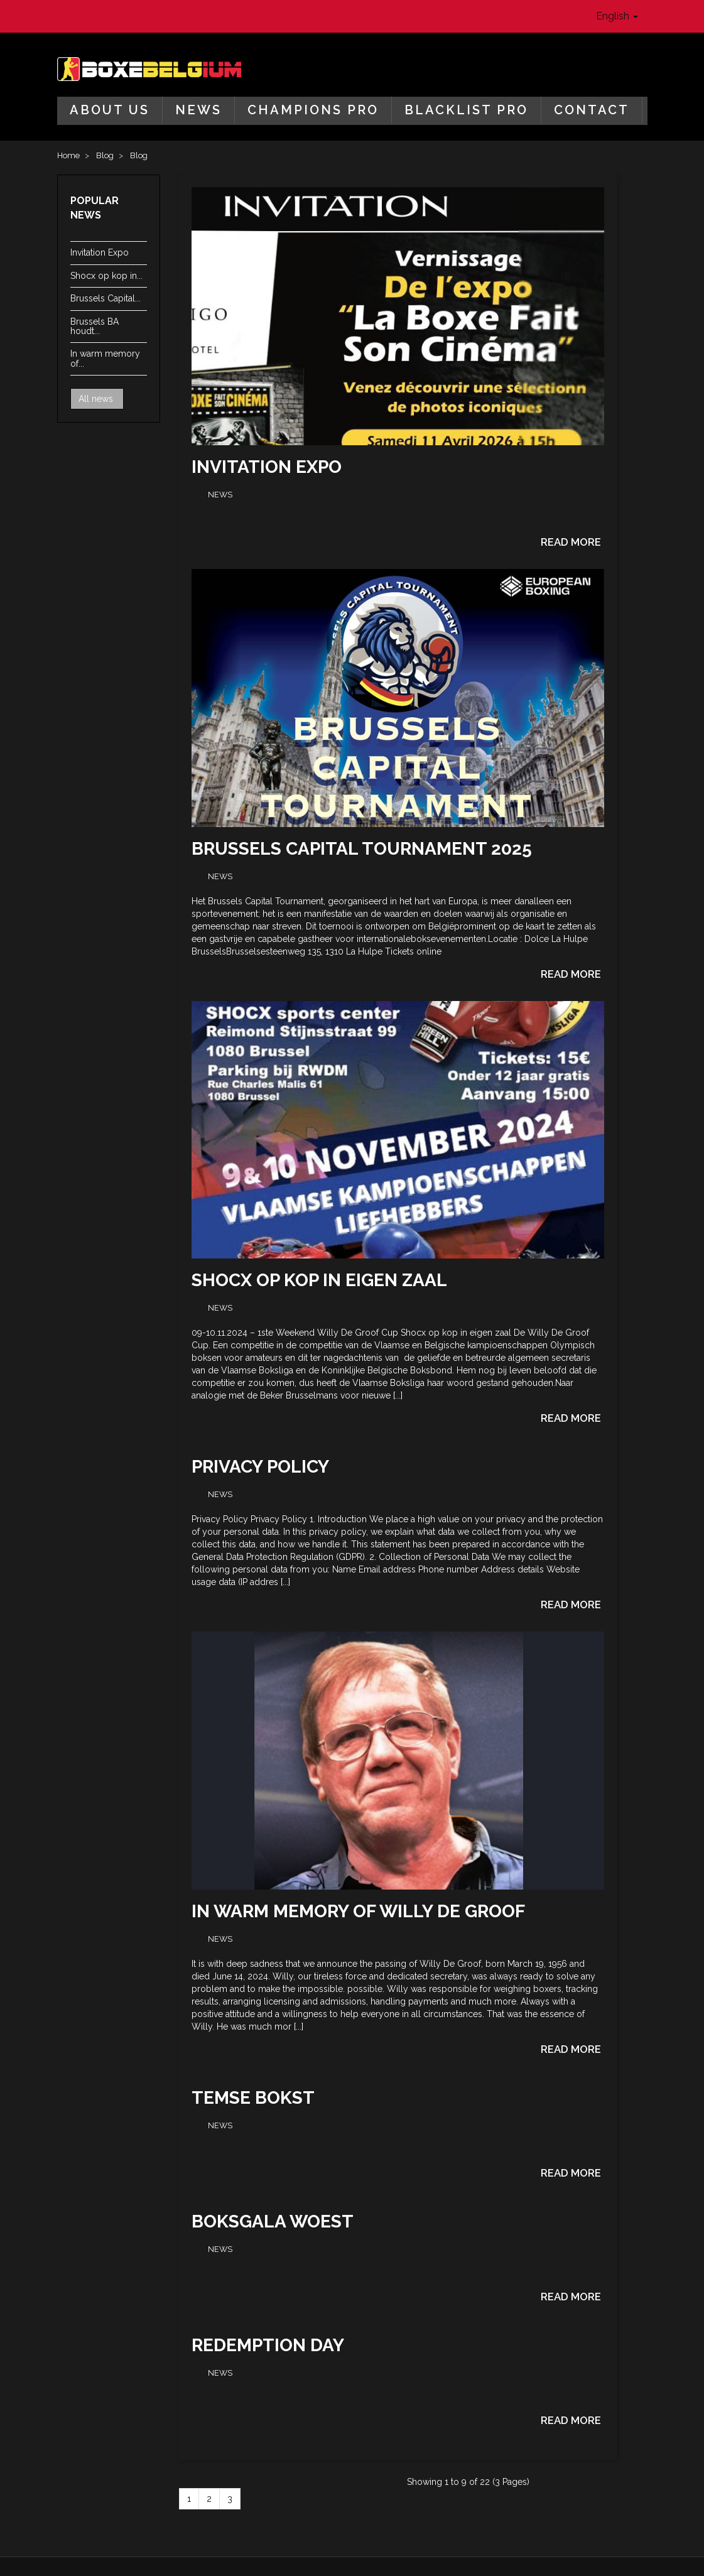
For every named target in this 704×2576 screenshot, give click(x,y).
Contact (591, 109)
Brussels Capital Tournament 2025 (362, 848)
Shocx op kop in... (106, 276)
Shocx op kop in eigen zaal (319, 1280)
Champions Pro (313, 109)
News (198, 109)
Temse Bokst (253, 2097)
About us (109, 109)
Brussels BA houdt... (94, 326)
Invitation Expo (99, 252)
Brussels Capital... (105, 298)
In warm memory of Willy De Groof (358, 1911)
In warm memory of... (105, 358)
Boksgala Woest (273, 2221)
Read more (571, 542)
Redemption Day (268, 2345)
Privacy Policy (260, 1466)
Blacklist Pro (466, 109)
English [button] (617, 16)
